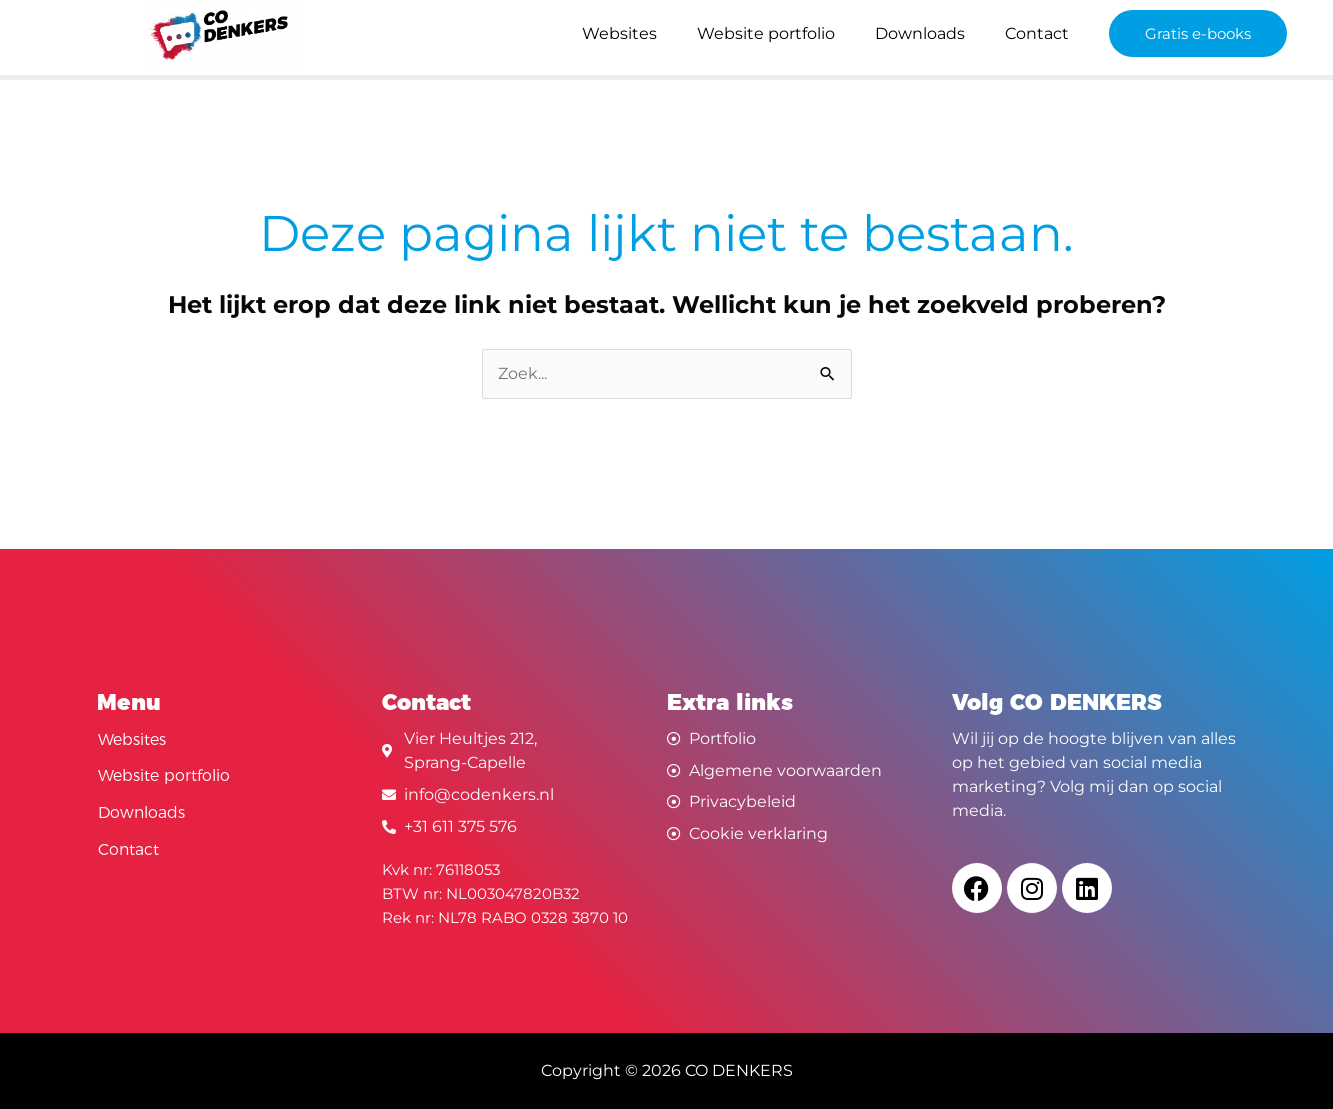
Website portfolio (766, 33)
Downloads (920, 33)
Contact (1037, 33)
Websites (619, 33)
